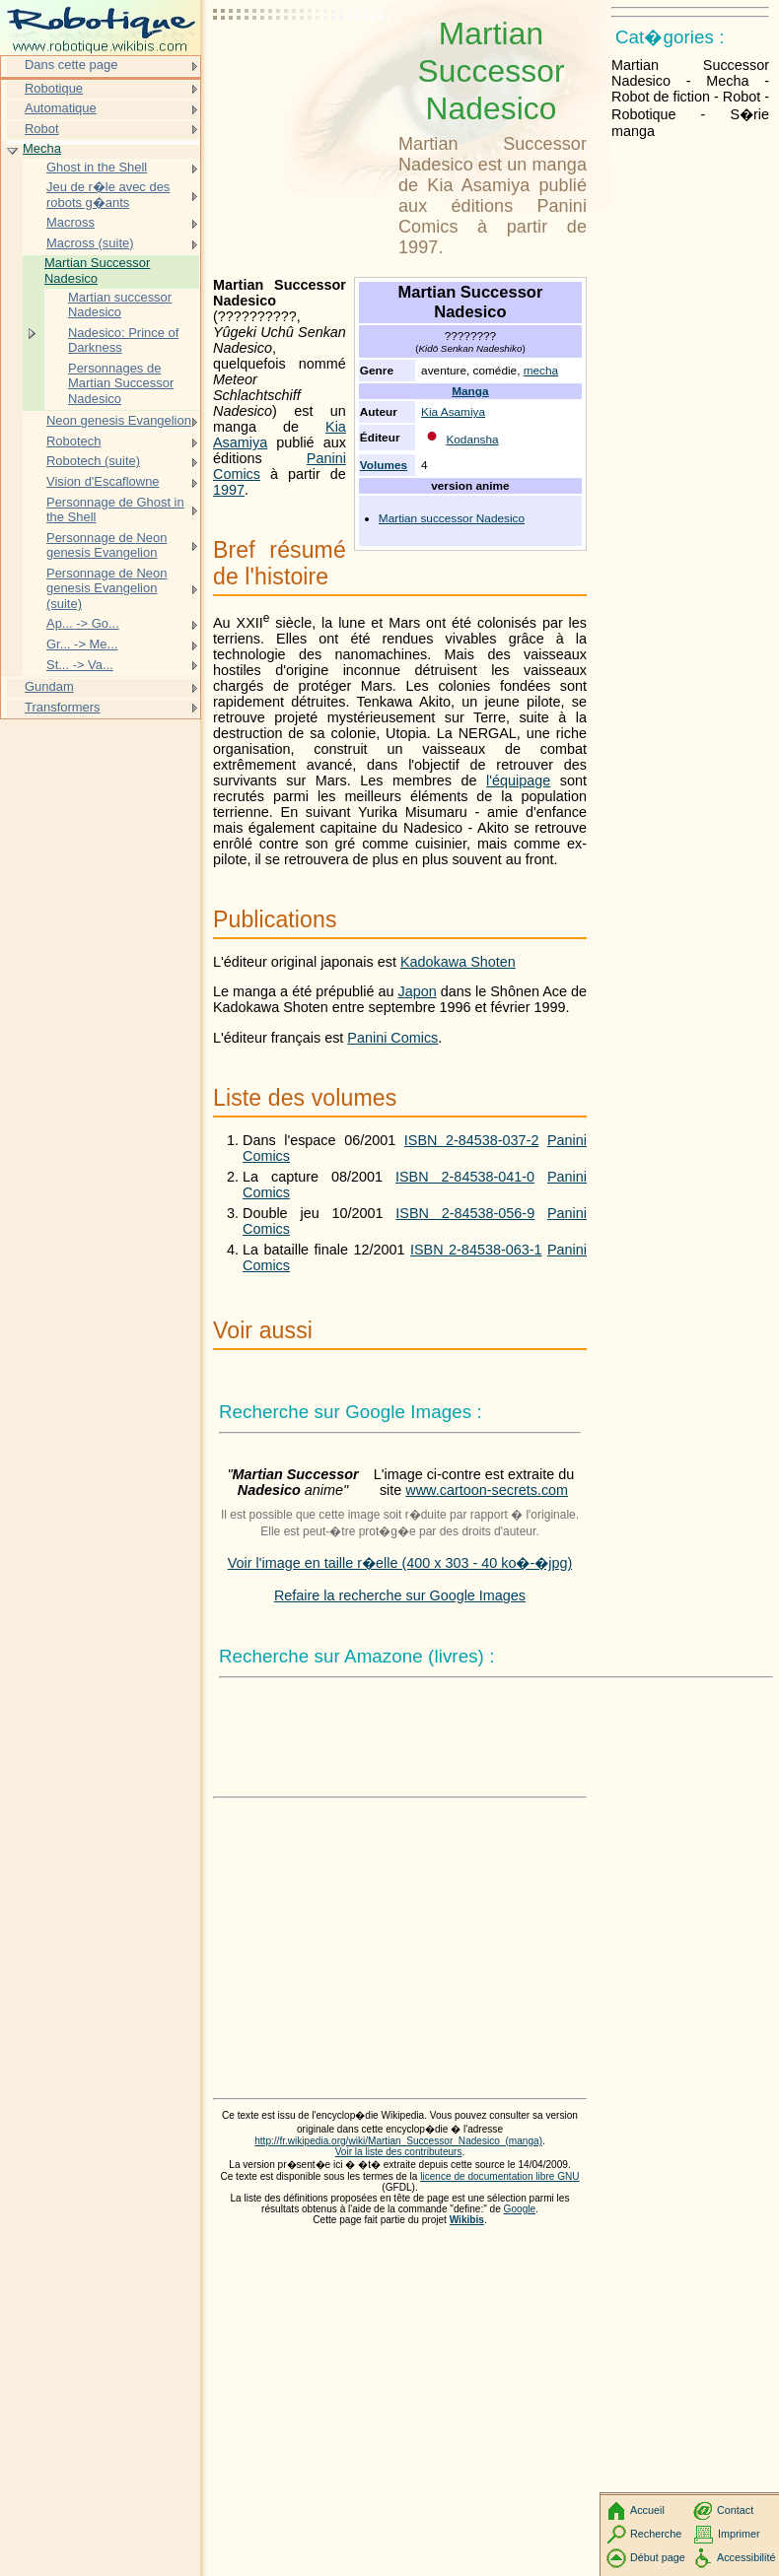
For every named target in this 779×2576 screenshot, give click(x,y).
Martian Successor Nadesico (97, 270)
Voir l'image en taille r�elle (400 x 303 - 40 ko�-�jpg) (400, 1563)
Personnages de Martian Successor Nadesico (121, 383)
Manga (470, 391)
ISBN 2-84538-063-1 (476, 1249)
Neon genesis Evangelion (118, 420)
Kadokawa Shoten (458, 962)
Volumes (383, 465)
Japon (417, 991)
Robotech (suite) (93, 460)
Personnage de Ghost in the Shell (115, 510)
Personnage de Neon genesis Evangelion (106, 545)
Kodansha (472, 439)
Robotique (54, 88)
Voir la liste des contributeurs (398, 2151)
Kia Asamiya (453, 412)
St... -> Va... (79, 664)
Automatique (61, 108)
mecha (541, 370)
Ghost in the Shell (96, 167)
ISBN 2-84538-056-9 (464, 1213)
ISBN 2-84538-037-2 (471, 1140)
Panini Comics (392, 1038)
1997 (229, 490)
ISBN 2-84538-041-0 (464, 1177)
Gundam (49, 686)
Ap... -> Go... (82, 623)
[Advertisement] (301, 64)
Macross (70, 222)
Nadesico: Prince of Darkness (123, 340)
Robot (42, 128)
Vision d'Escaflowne (103, 481)
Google (520, 2208)
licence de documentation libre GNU (499, 2176)
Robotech (73, 441)
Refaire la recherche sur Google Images (400, 1595)
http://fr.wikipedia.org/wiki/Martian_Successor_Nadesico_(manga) (398, 2140)
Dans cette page (71, 64)
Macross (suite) (90, 243)
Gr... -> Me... (81, 644)
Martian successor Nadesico (452, 518)
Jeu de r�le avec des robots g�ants (108, 194)
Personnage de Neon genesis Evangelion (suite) (106, 588)
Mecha (42, 148)
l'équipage (518, 780)
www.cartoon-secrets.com (486, 1490)
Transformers (63, 707)
